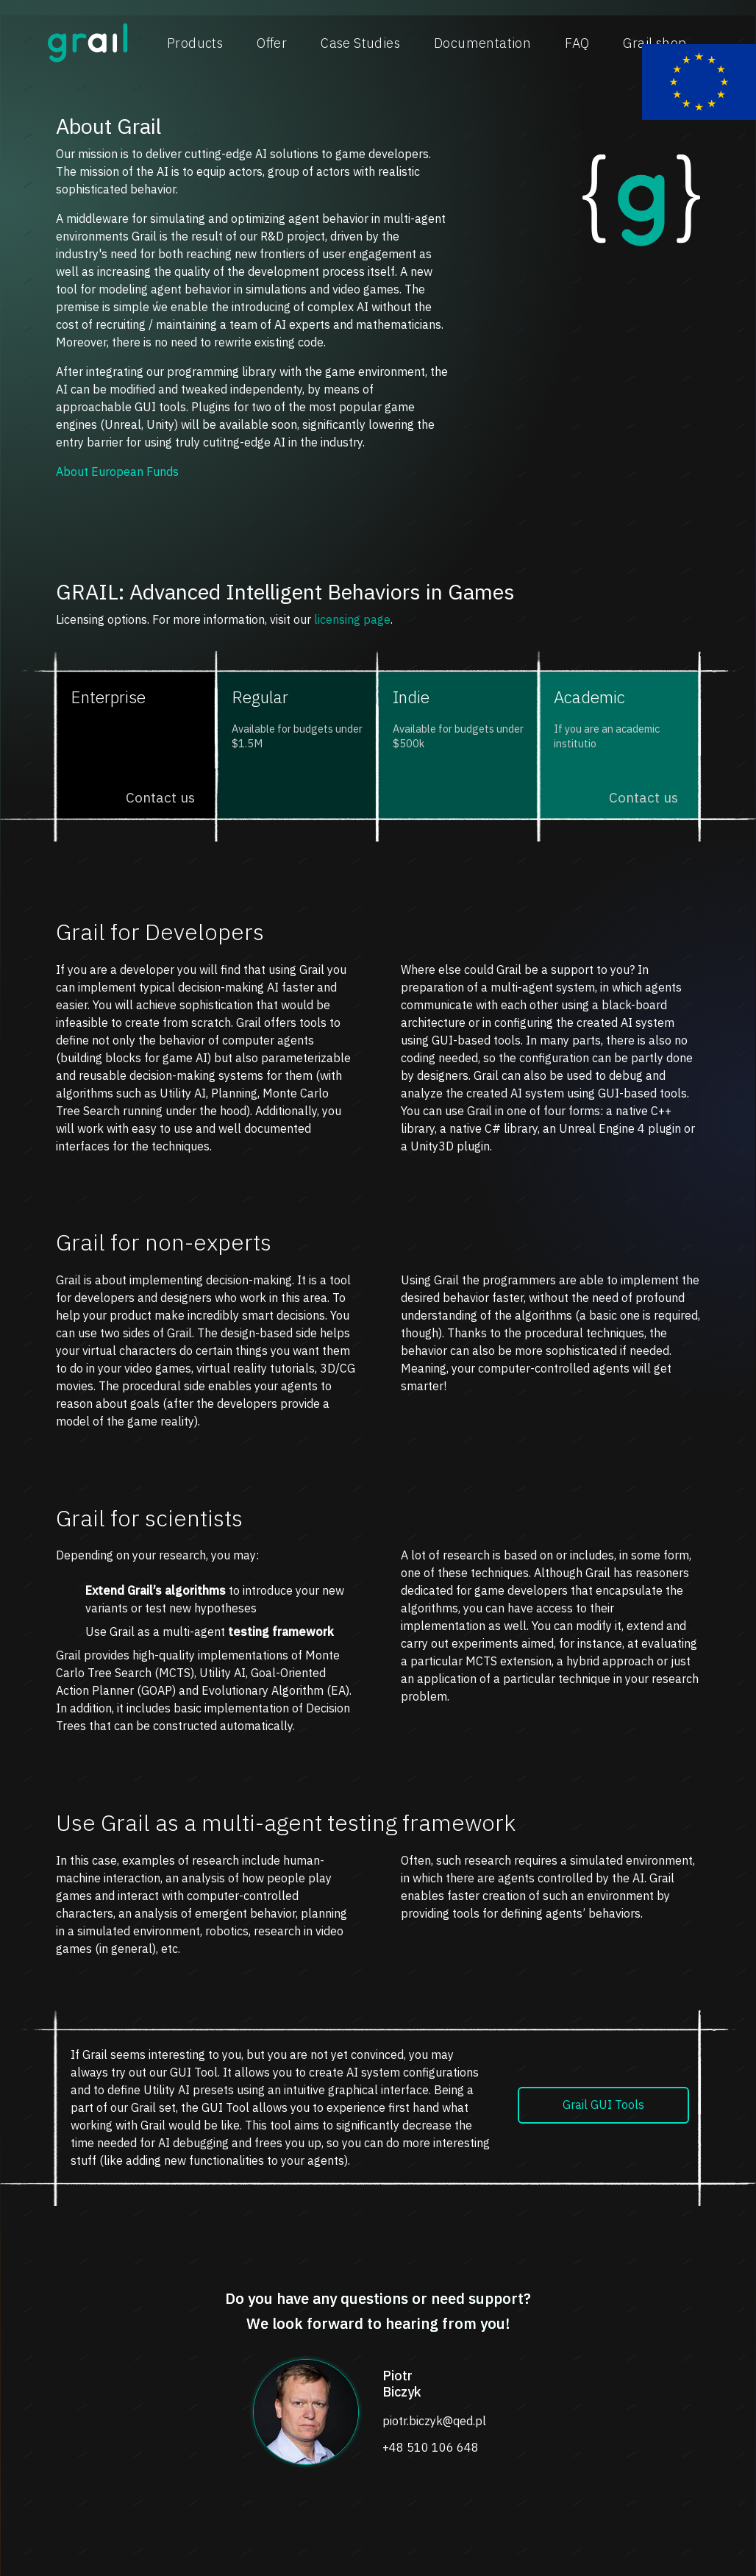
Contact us (160, 797)
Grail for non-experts (163, 1242)
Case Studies (360, 43)
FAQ (577, 43)
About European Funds (117, 471)
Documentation (482, 43)
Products (195, 43)
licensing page (352, 619)
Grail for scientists (149, 1518)
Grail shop (654, 43)
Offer (272, 43)
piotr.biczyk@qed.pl (434, 2420)
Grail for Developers (160, 932)
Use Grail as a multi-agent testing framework (286, 1823)
